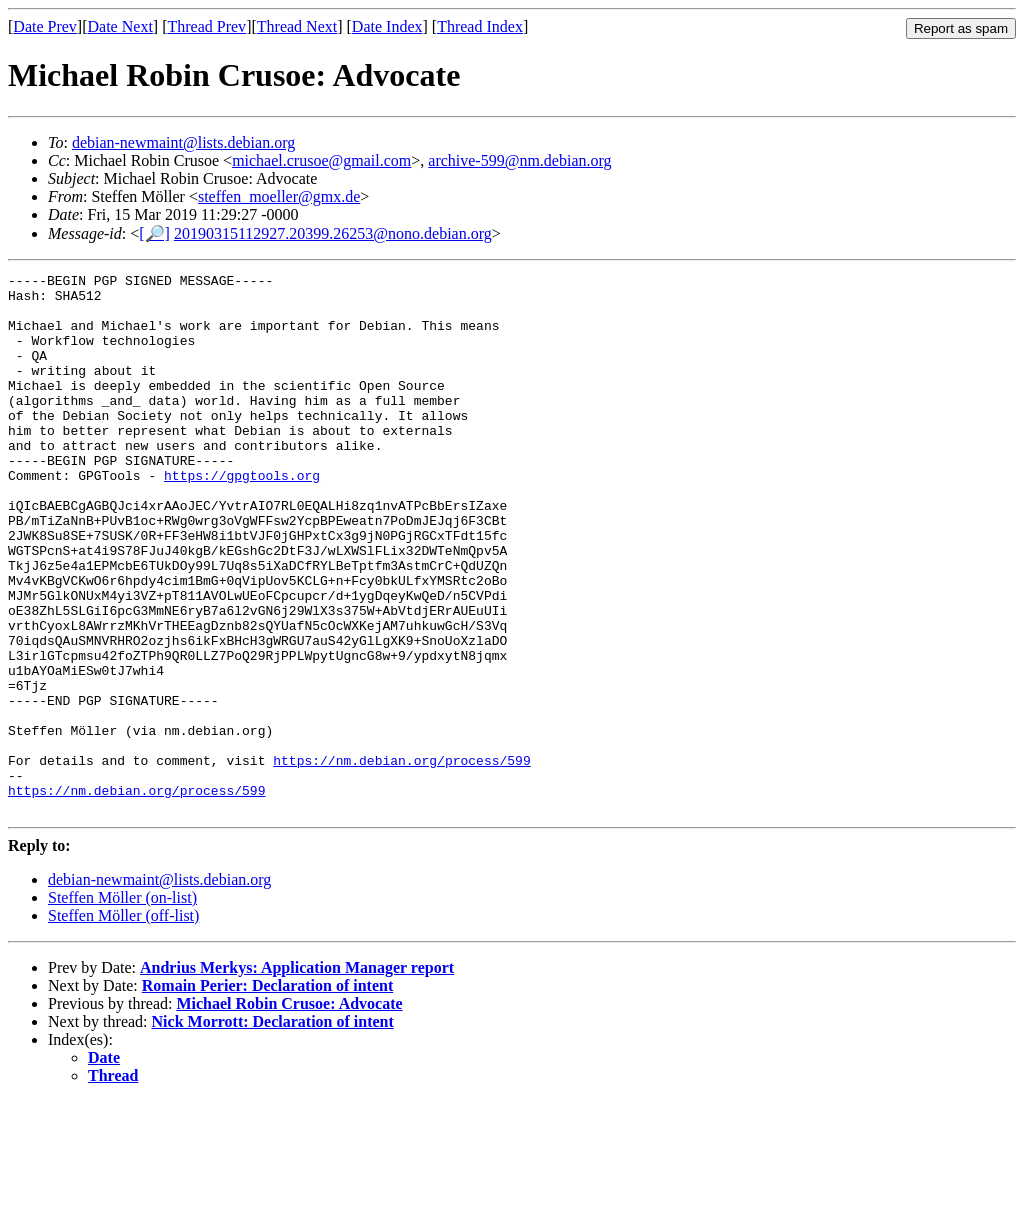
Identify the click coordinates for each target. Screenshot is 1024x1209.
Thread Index (480, 26)
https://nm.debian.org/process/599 (401, 859)
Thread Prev (206, 26)
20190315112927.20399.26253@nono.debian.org (333, 233)
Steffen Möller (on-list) (122, 1005)
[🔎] (154, 233)
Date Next (120, 26)
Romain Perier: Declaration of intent (267, 1093)
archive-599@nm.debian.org (519, 160)
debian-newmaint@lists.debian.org (183, 142)
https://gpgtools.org (242, 517)
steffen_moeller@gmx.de (279, 196)
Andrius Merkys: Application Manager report (297, 1075)
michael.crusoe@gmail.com (321, 160)
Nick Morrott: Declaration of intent (273, 1129)
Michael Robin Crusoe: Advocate (289, 1111)
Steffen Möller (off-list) (123, 1023)
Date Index (387, 26)
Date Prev (45, 26)
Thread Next (297, 26)
